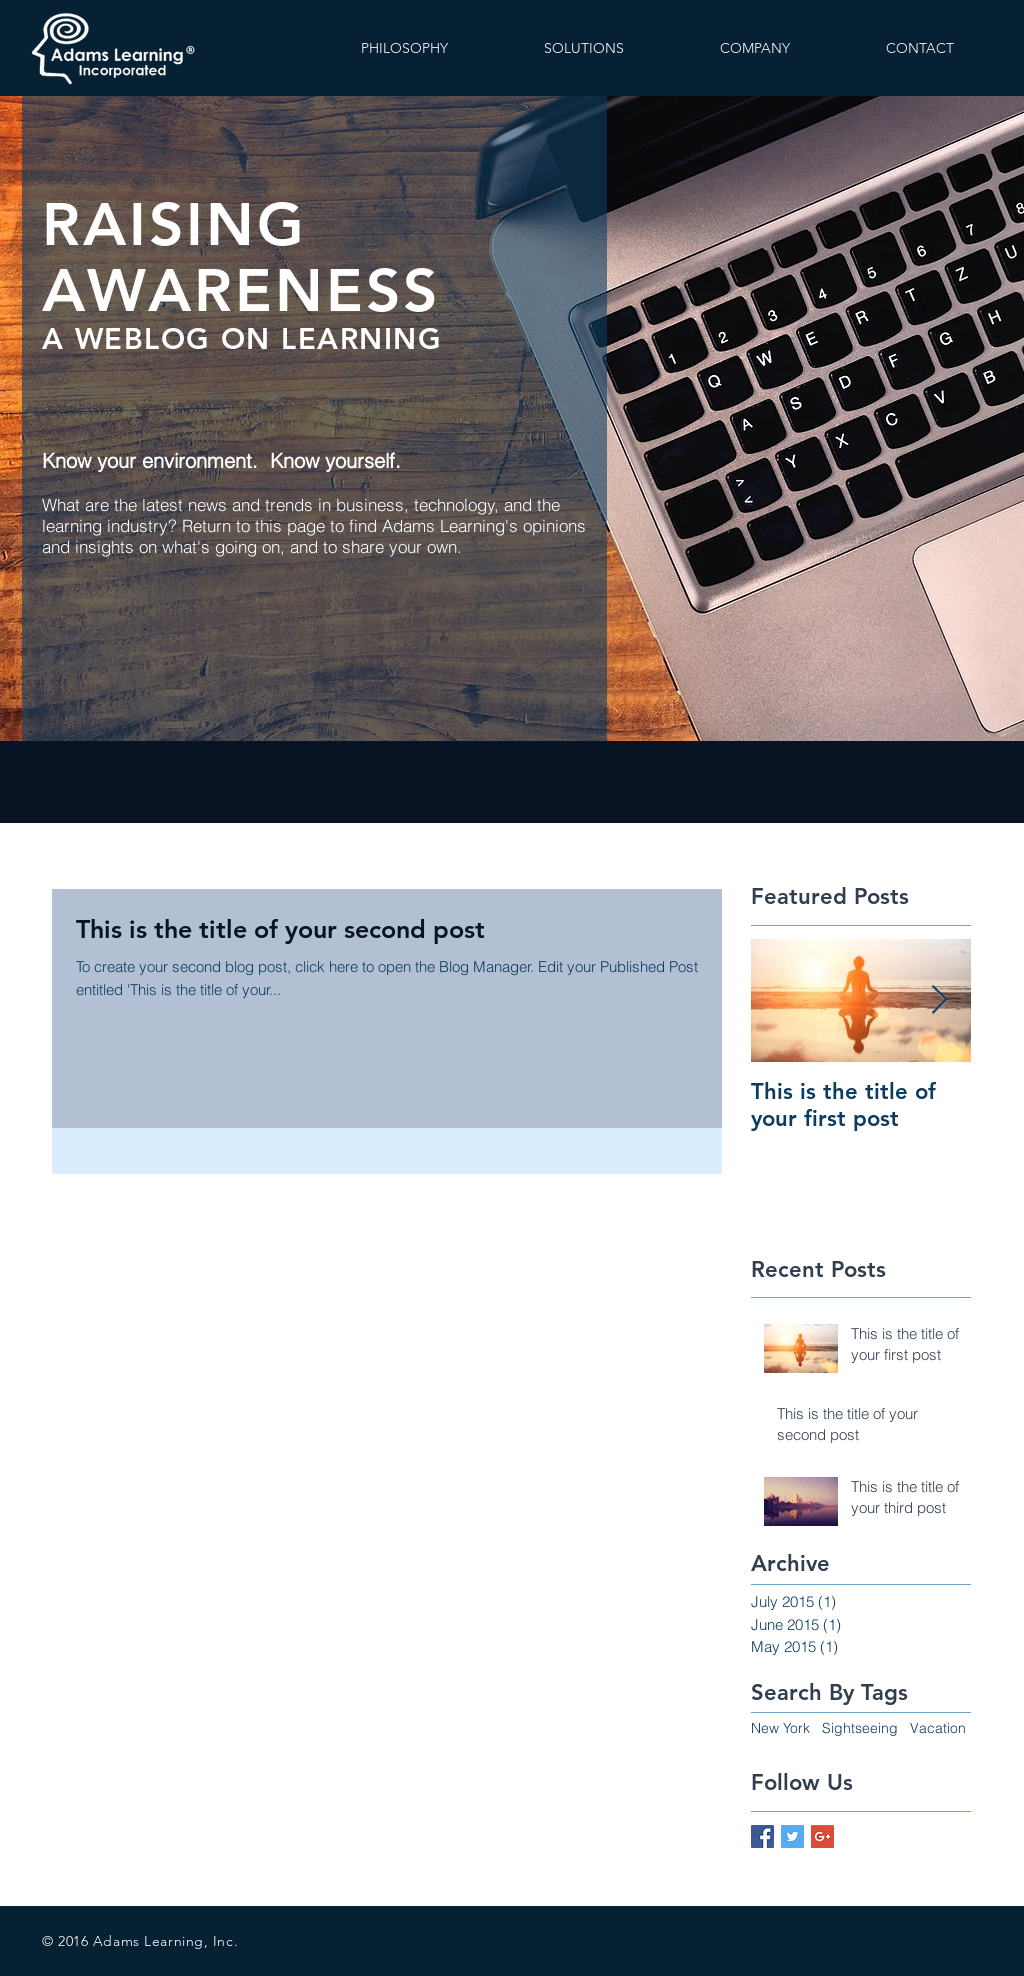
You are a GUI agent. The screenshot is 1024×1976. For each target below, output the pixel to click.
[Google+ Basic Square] (822, 1836)
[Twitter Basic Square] (792, 1836)
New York (780, 1728)
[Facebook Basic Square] (762, 1836)
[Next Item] (939, 1000)
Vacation (938, 1728)
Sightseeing (860, 1728)
